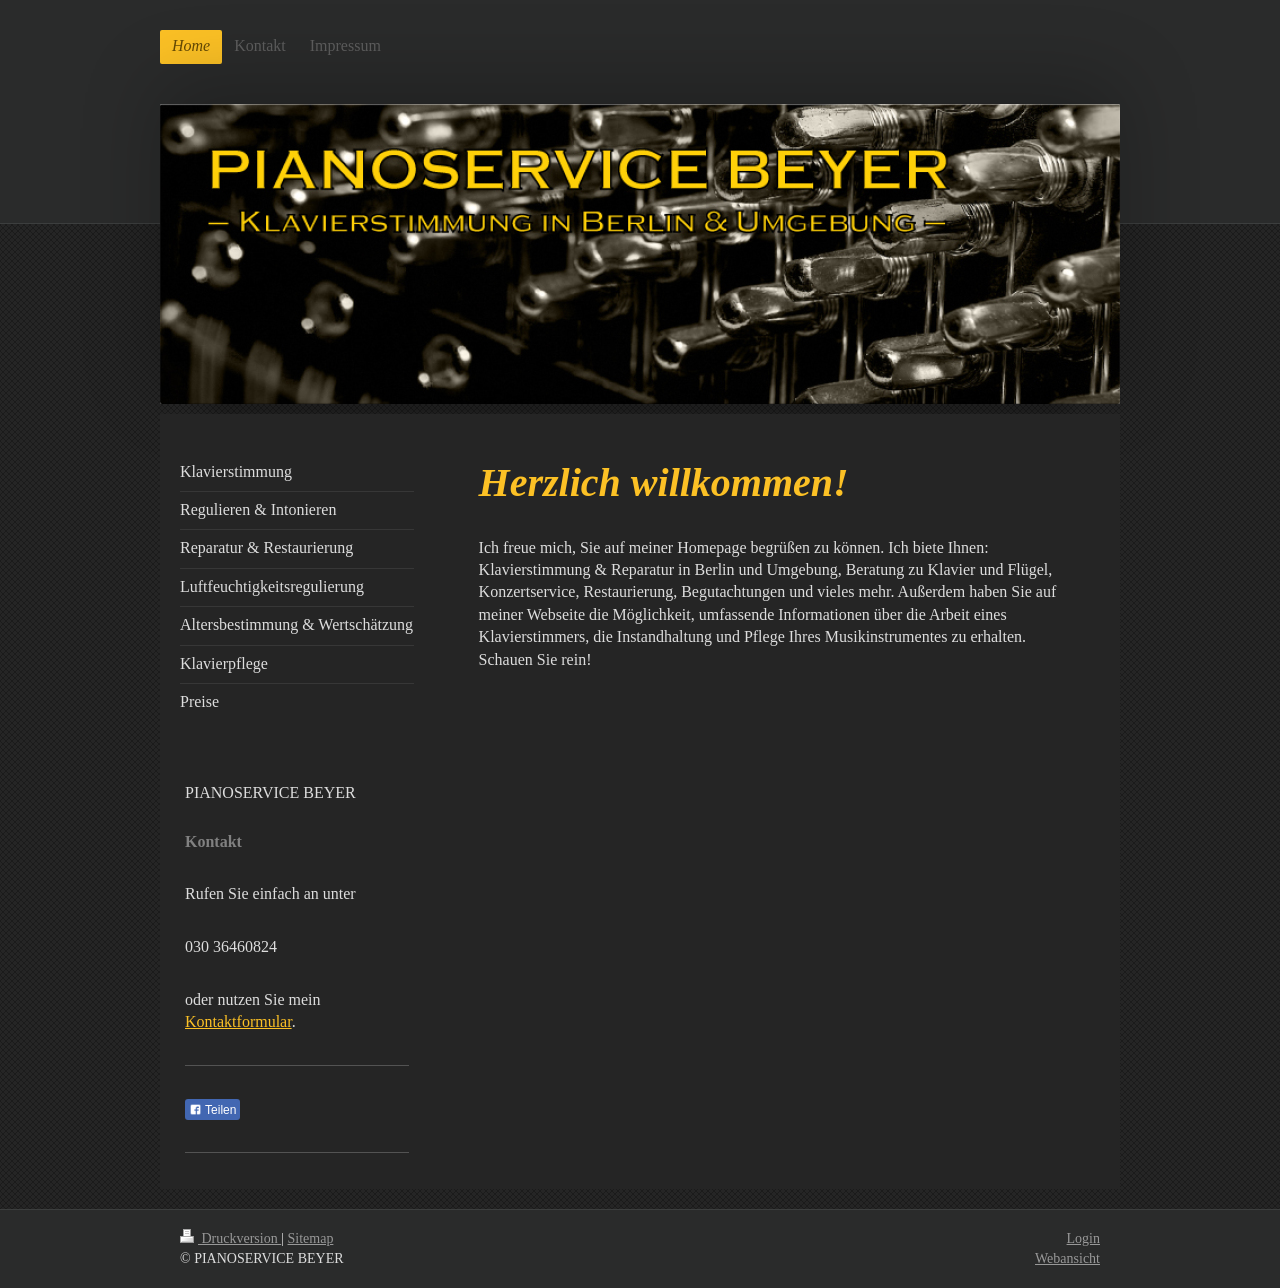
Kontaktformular (238, 1021)
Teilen (212, 1110)
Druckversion (230, 1238)
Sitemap (311, 1238)
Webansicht (1067, 1258)
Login (1083, 1238)
